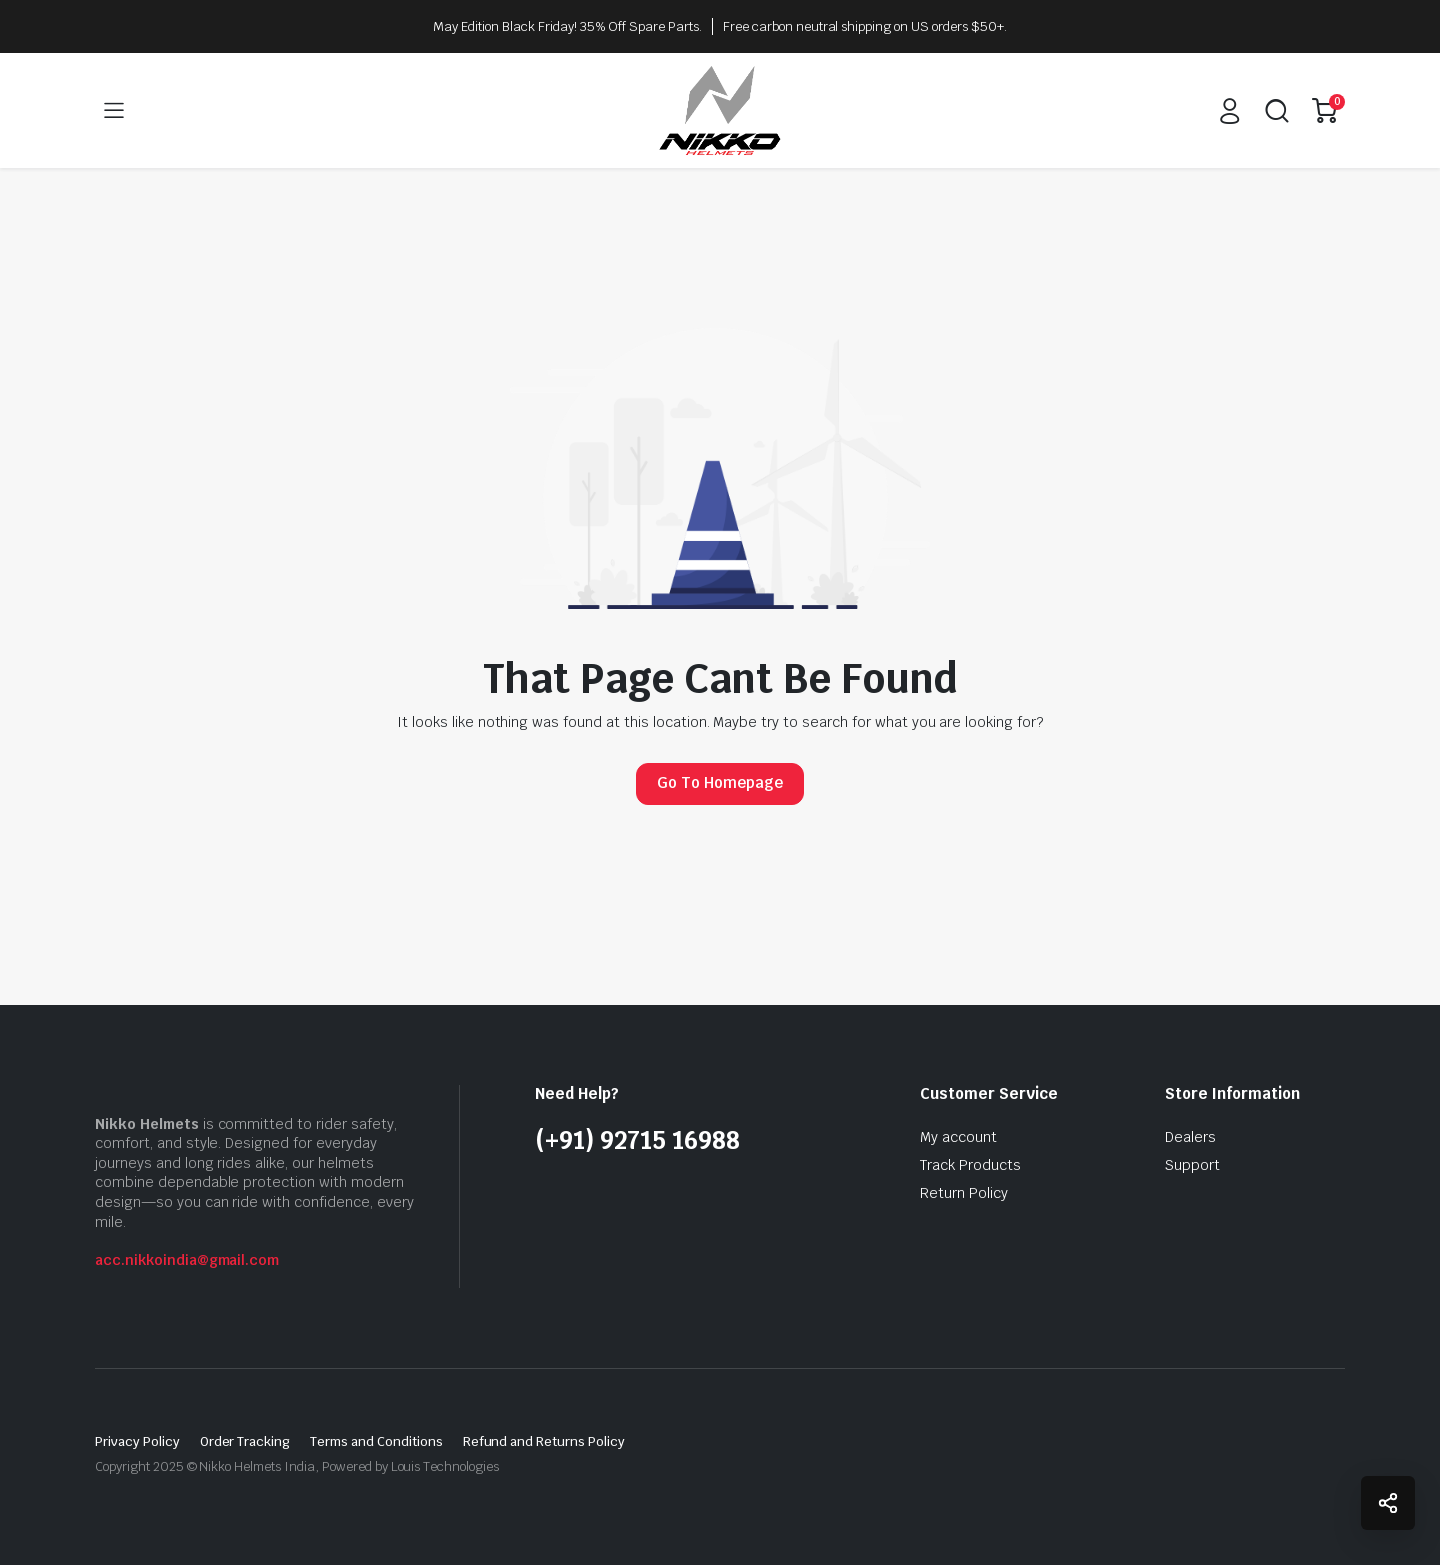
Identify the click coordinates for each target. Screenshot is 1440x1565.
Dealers (1190, 1137)
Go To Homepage (720, 782)
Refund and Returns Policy (544, 1441)
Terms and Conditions (376, 1441)
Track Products (970, 1165)
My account (958, 1137)
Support (1192, 1165)
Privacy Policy (137, 1441)
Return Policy (964, 1193)
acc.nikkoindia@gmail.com (187, 1260)
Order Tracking (245, 1441)
